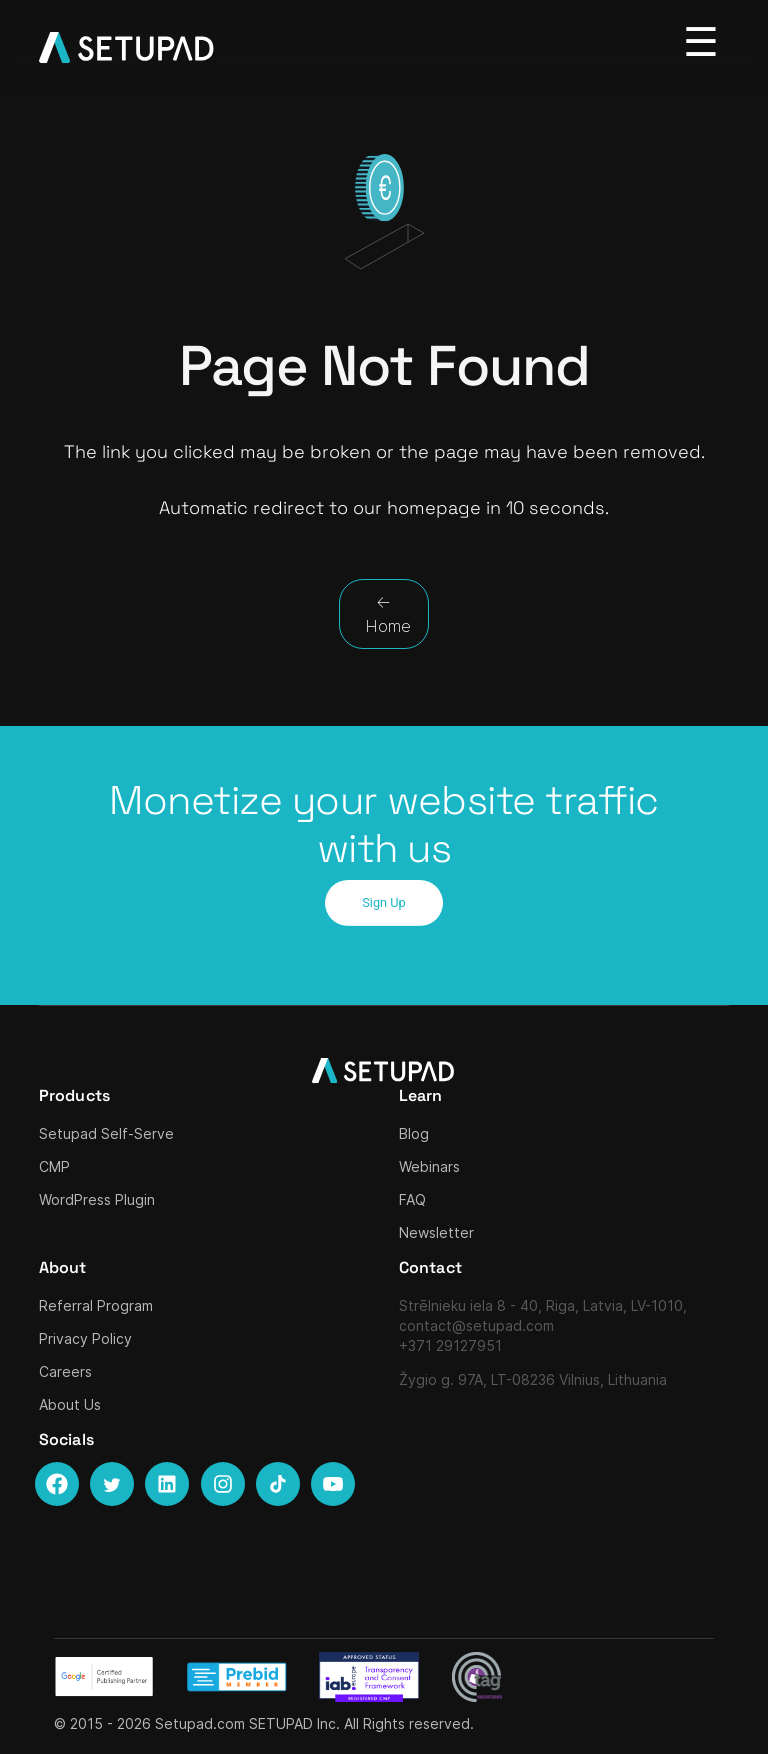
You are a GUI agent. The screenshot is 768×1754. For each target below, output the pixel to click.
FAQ (412, 1199)
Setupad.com (200, 1723)
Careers (65, 1371)
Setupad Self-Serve (106, 1133)
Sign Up (384, 902)
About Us (70, 1404)
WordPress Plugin (97, 1199)
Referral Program (96, 1305)
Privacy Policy (85, 1338)
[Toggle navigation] (701, 43)
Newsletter (436, 1232)
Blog (414, 1133)
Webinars (429, 1166)
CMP (54, 1166)
